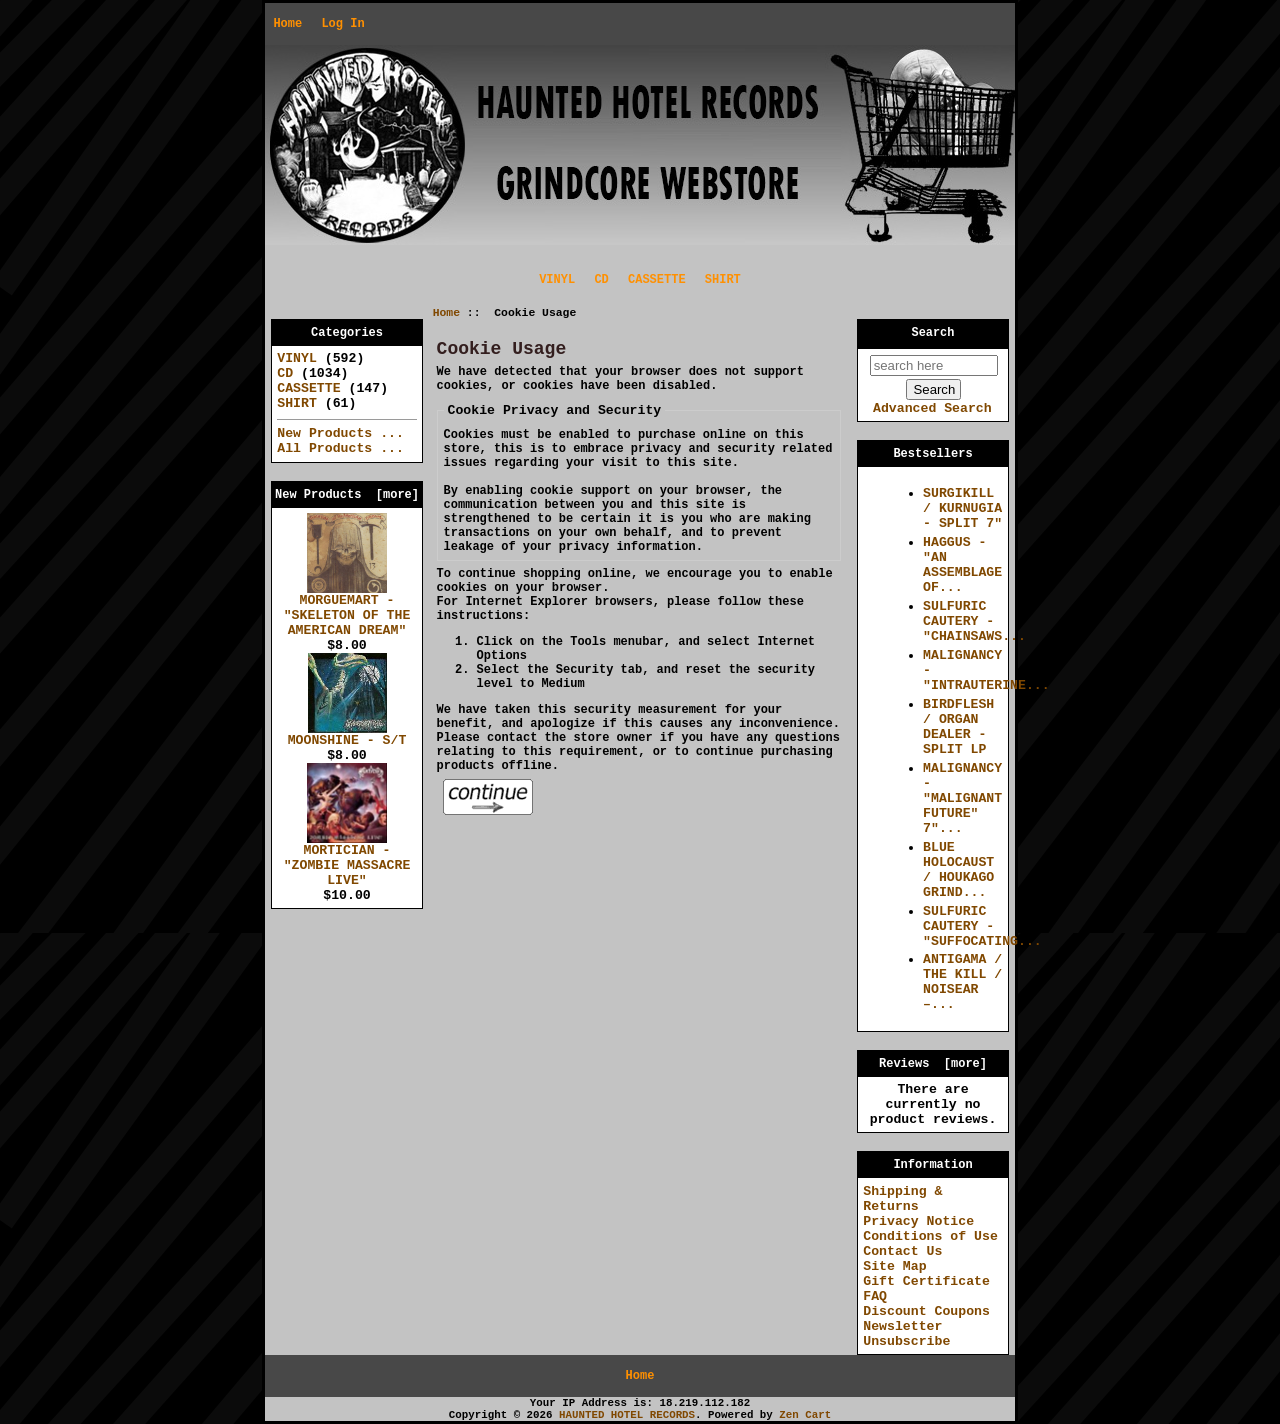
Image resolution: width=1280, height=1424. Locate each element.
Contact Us (902, 1251)
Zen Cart (805, 1415)
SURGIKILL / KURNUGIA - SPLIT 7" (962, 508)
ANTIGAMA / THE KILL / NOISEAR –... (962, 982)
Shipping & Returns (902, 1199)
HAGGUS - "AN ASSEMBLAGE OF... (962, 565)
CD (601, 280)
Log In (342, 24)
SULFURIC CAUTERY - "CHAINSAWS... (974, 621)
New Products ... (340, 433)
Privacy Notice (918, 1221)
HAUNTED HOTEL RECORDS (627, 1415)
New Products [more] (347, 495)
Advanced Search (932, 408)
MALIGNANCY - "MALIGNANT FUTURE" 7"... (962, 798)
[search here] (934, 365)
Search (933, 333)
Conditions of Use (930, 1236)
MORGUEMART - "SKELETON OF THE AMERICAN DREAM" (347, 610)
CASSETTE (657, 280)
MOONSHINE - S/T (347, 735)
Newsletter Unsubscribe (906, 1334)
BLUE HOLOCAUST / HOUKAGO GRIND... (958, 870)
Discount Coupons (926, 1311)
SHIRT (723, 280)
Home (287, 24)
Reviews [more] (933, 1064)
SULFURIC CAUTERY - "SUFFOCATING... (982, 926)
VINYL (557, 280)
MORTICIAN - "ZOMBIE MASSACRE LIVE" (347, 860)
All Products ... (340, 448)
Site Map (894, 1266)
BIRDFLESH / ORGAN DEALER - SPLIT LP (958, 727)
